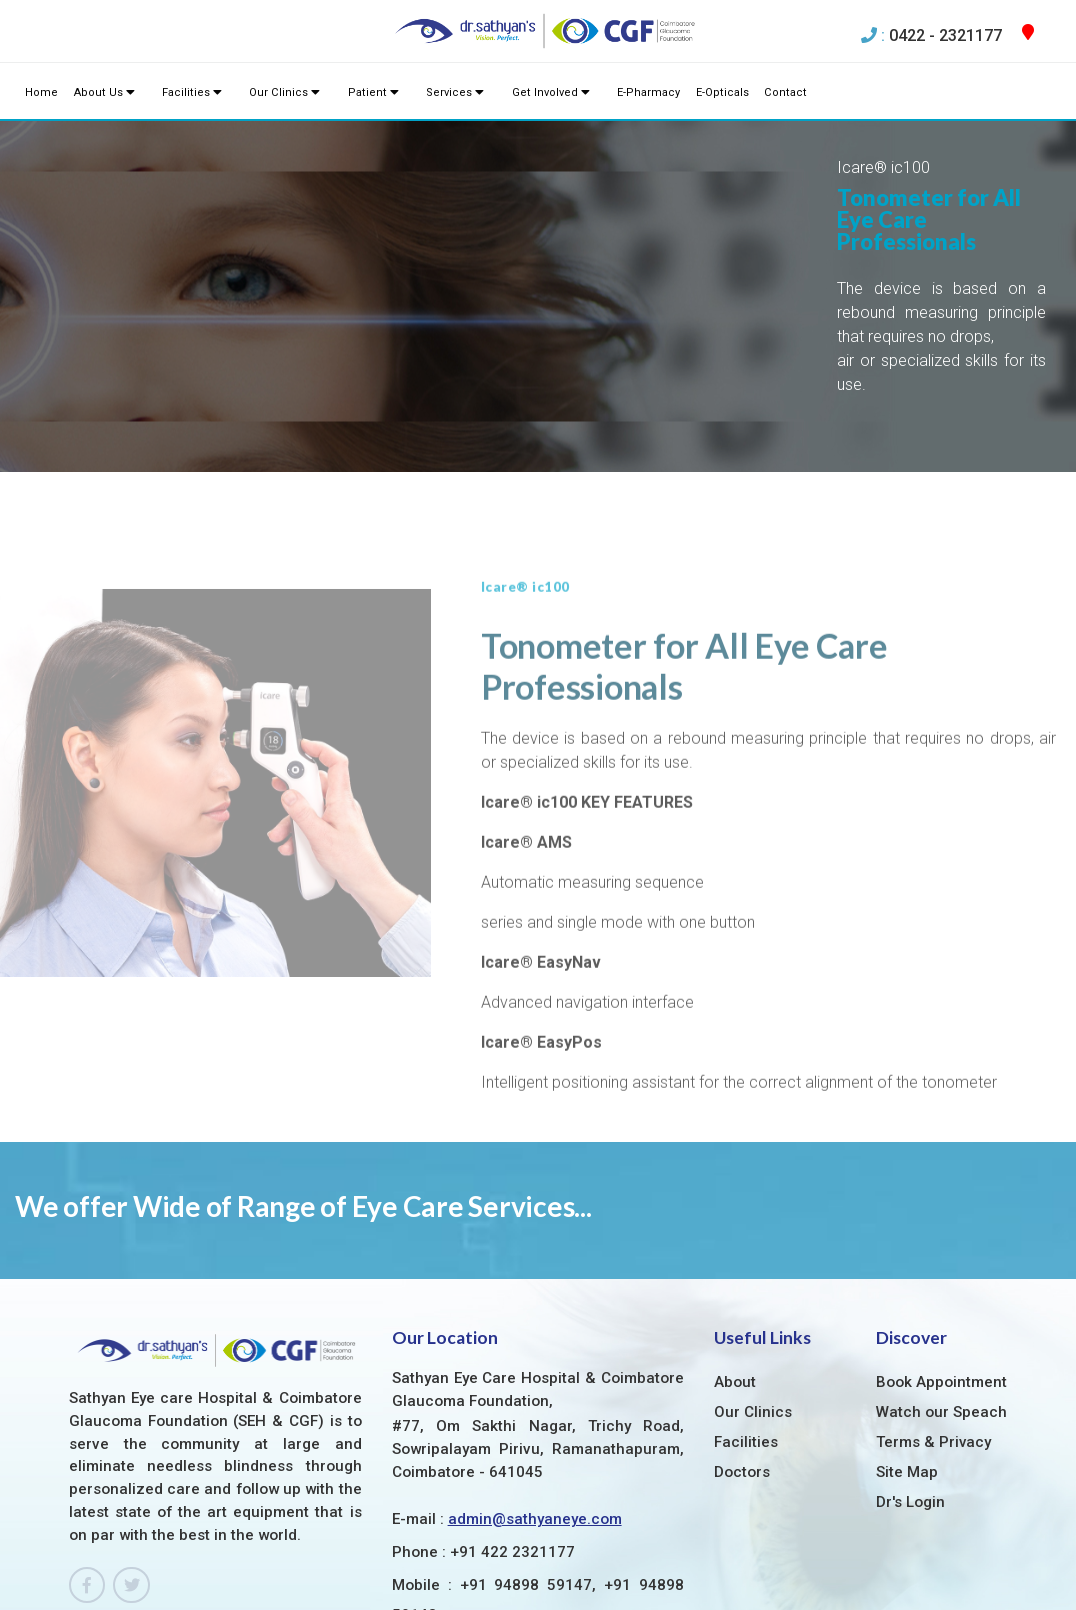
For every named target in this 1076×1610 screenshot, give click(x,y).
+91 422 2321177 (512, 1438)
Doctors (742, 1358)
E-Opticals (712, 92)
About (735, 1268)
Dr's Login (910, 1388)
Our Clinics (281, 93)
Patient (367, 93)
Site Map (907, 1358)
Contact (773, 92)
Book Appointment (941, 1268)
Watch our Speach (941, 1298)
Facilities (189, 93)
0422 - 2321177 (945, 35)
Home (41, 92)
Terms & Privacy (934, 1328)
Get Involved (542, 93)
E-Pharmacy (639, 92)
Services (448, 93)
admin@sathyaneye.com (535, 1405)
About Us (103, 93)
